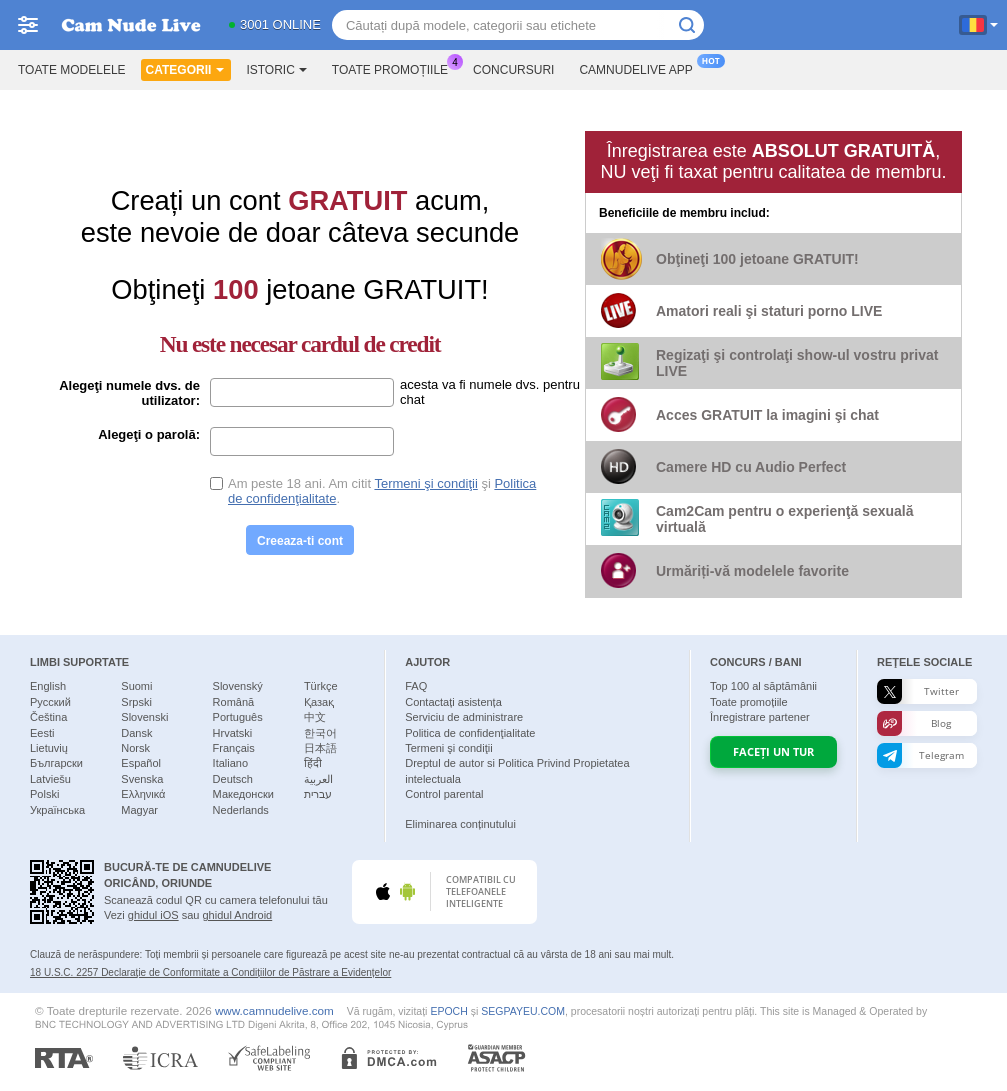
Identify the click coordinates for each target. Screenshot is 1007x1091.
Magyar (139, 810)
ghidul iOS (153, 915)
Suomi (136, 686)
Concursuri (513, 70)
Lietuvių (49, 748)
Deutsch (233, 779)
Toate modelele (72, 70)
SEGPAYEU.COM (523, 1011)
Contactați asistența (453, 702)
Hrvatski (233, 733)
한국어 (320, 733)
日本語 (320, 748)
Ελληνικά (143, 794)
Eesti (42, 733)
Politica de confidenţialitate (470, 733)
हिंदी (313, 763)
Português (238, 717)
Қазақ (319, 702)
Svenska (142, 779)
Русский (50, 702)
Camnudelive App (640, 68)
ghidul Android (237, 915)
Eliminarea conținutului (460, 824)
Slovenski (144, 717)
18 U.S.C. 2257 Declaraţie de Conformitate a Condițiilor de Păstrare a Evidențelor (210, 972)
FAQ (416, 686)
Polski (44, 794)
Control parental (444, 794)
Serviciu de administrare (464, 717)
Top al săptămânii (763, 686)
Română (234, 702)
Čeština (48, 717)
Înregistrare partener (760, 717)
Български (56, 763)
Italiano (230, 763)
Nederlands (241, 810)
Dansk (136, 733)
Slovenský (238, 686)
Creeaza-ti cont (300, 541)
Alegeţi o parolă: (149, 434)
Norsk (135, 748)
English (48, 686)
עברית (318, 794)
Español (141, 763)
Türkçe (321, 686)
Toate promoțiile (395, 68)
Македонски (243, 794)
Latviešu (50, 779)
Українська (57, 810)
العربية (318, 779)
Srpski (136, 702)
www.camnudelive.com (274, 1010)
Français (234, 748)
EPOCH (448, 1011)
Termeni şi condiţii (425, 483)
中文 (315, 717)
